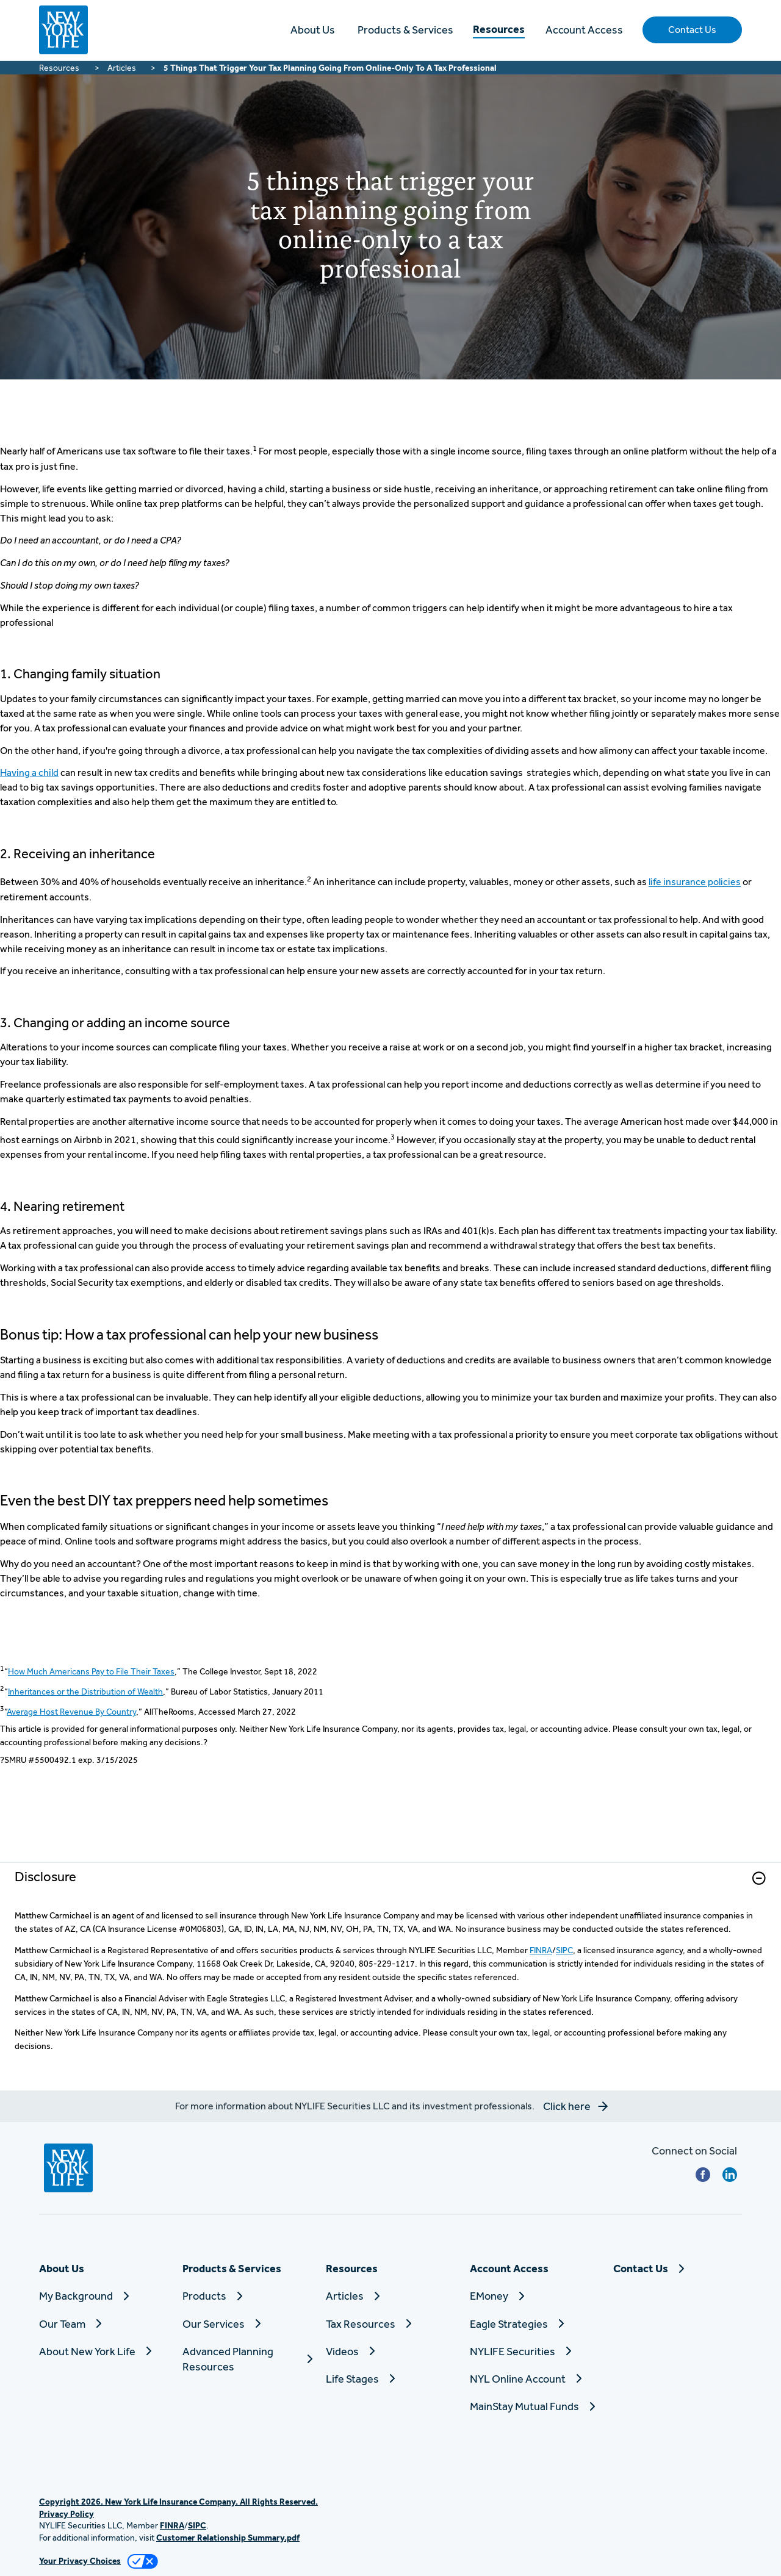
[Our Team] (103, 2323)
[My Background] (103, 2295)
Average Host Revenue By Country (71, 1712)
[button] (692, 29)
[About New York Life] (103, 2351)
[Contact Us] (677, 2268)
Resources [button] (499, 29)
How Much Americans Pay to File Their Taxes (91, 1671)
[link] (390, 1886)
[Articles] (390, 2295)
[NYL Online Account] (534, 2378)
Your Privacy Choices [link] (80, 2561)
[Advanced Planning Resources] (246, 2359)
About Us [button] (312, 29)
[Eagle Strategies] (534, 2323)
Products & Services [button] (405, 29)
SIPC (564, 1950)
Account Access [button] (584, 29)
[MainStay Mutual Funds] (534, 2406)
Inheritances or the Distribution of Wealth (85, 1691)
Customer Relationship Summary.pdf (228, 2537)
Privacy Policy (66, 2514)
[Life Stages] (390, 2378)
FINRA (541, 1950)
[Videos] (390, 2351)
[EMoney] (534, 2295)
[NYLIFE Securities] (534, 2351)
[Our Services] (246, 2323)
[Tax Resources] (390, 2323)
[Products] (246, 2295)
